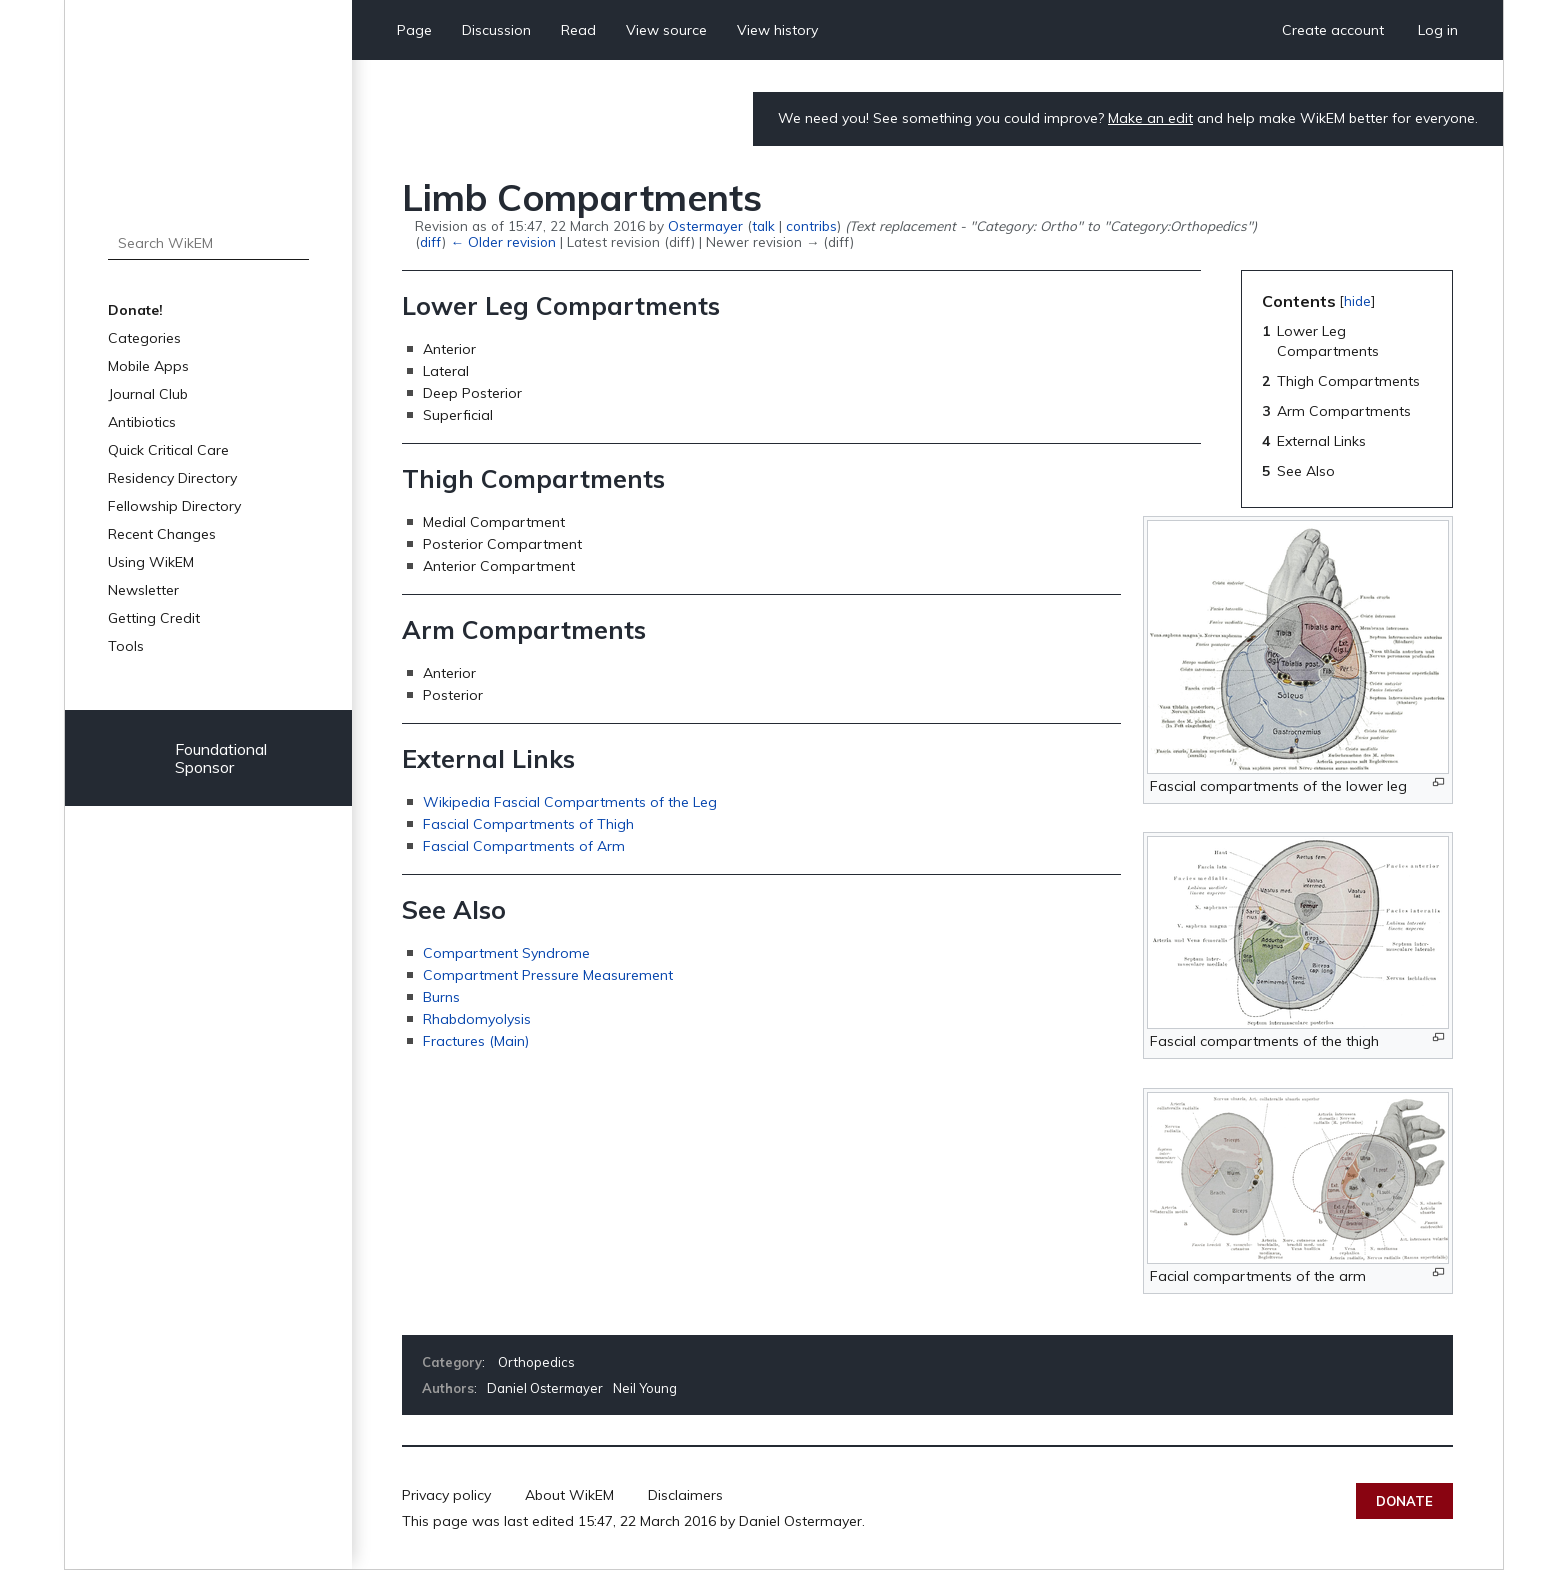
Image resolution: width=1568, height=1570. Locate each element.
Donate (1404, 1501)
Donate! (135, 310)
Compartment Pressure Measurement (548, 975)
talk (763, 225)
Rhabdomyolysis (477, 1019)
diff (431, 241)
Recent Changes (162, 534)
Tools (126, 646)
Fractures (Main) (476, 1041)
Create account (1333, 30)
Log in (1438, 30)
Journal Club (148, 394)
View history (777, 30)
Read (578, 30)
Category (452, 1362)
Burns (441, 997)
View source (666, 30)
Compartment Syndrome (506, 953)
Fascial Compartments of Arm (524, 846)
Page (414, 30)
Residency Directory (172, 478)
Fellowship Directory (174, 506)
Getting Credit (154, 618)
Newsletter (143, 590)
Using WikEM (151, 562)
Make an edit (1150, 118)
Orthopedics (536, 1362)
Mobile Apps (148, 366)
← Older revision (502, 241)
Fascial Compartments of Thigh (528, 824)
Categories (144, 338)
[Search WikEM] (208, 243)
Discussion (496, 30)
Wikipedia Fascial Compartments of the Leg (570, 802)
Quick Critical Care (168, 450)
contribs (811, 225)
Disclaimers (685, 1495)
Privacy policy (446, 1495)
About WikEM (569, 1495)
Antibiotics (142, 422)
